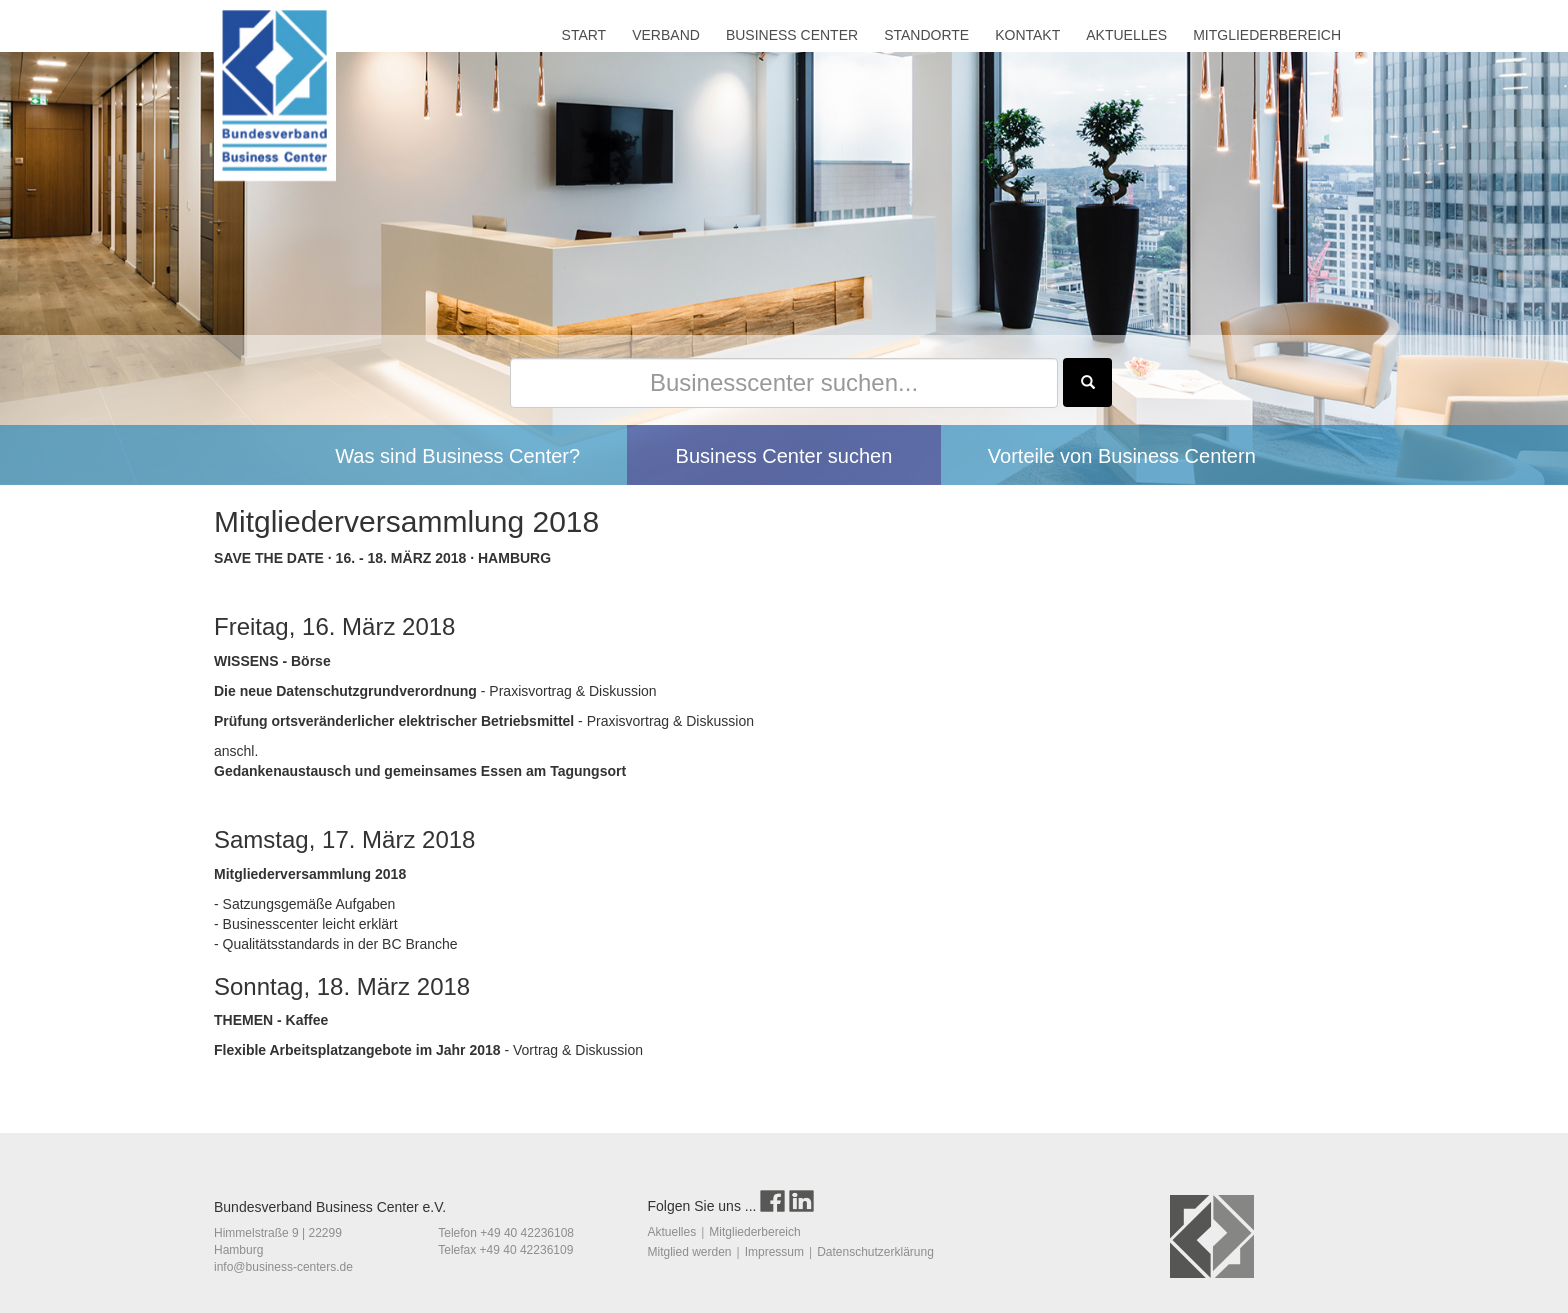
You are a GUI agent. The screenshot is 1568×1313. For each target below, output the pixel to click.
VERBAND (666, 35)
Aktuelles (672, 1232)
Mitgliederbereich (754, 1232)
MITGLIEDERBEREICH (1267, 35)
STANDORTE (926, 35)
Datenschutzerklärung (875, 1252)
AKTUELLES (1126, 35)
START (584, 35)
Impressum (774, 1252)
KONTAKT (1027, 35)
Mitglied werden (690, 1252)
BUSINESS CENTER (792, 35)
